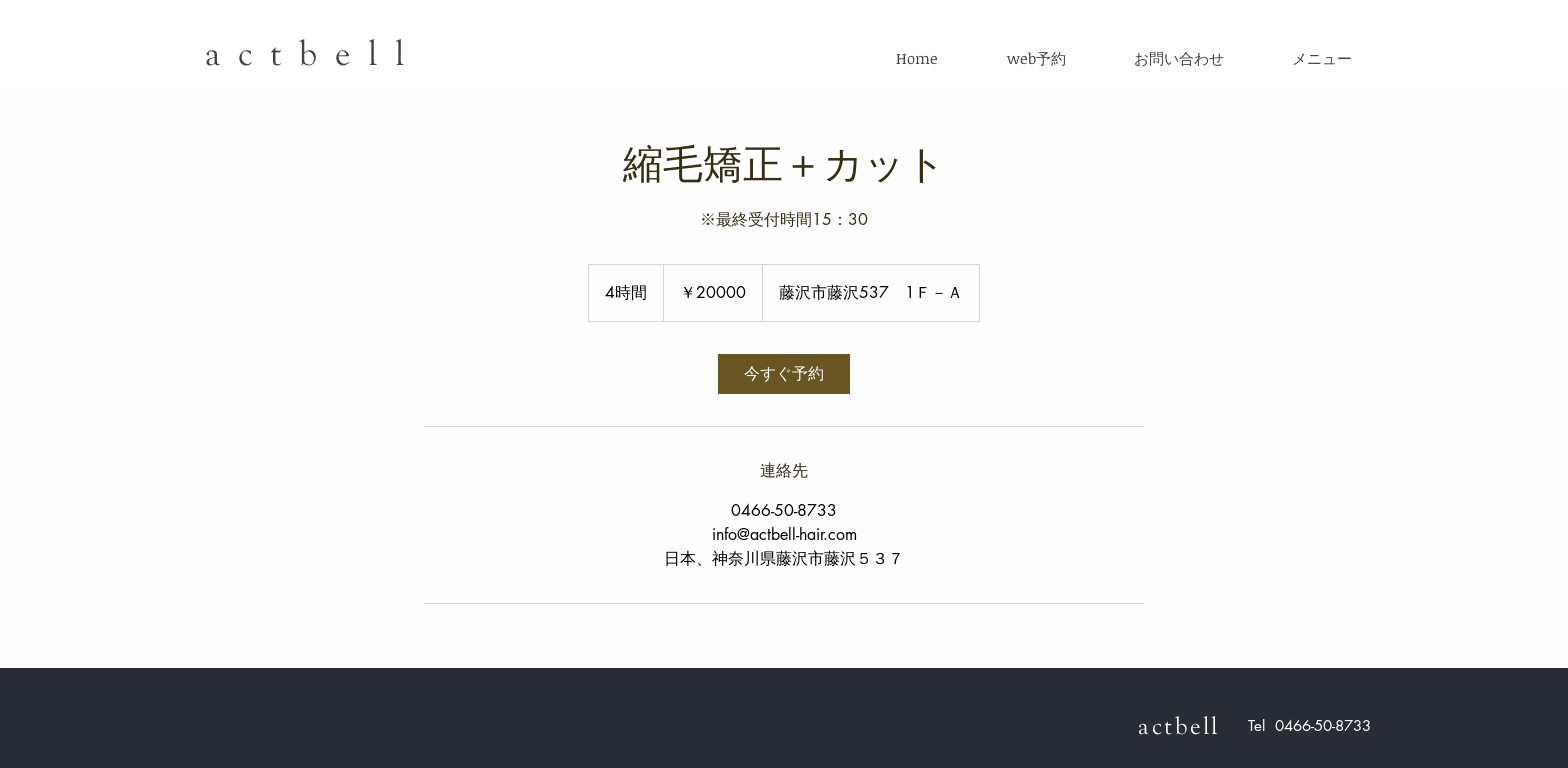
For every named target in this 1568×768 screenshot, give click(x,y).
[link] (784, 374)
